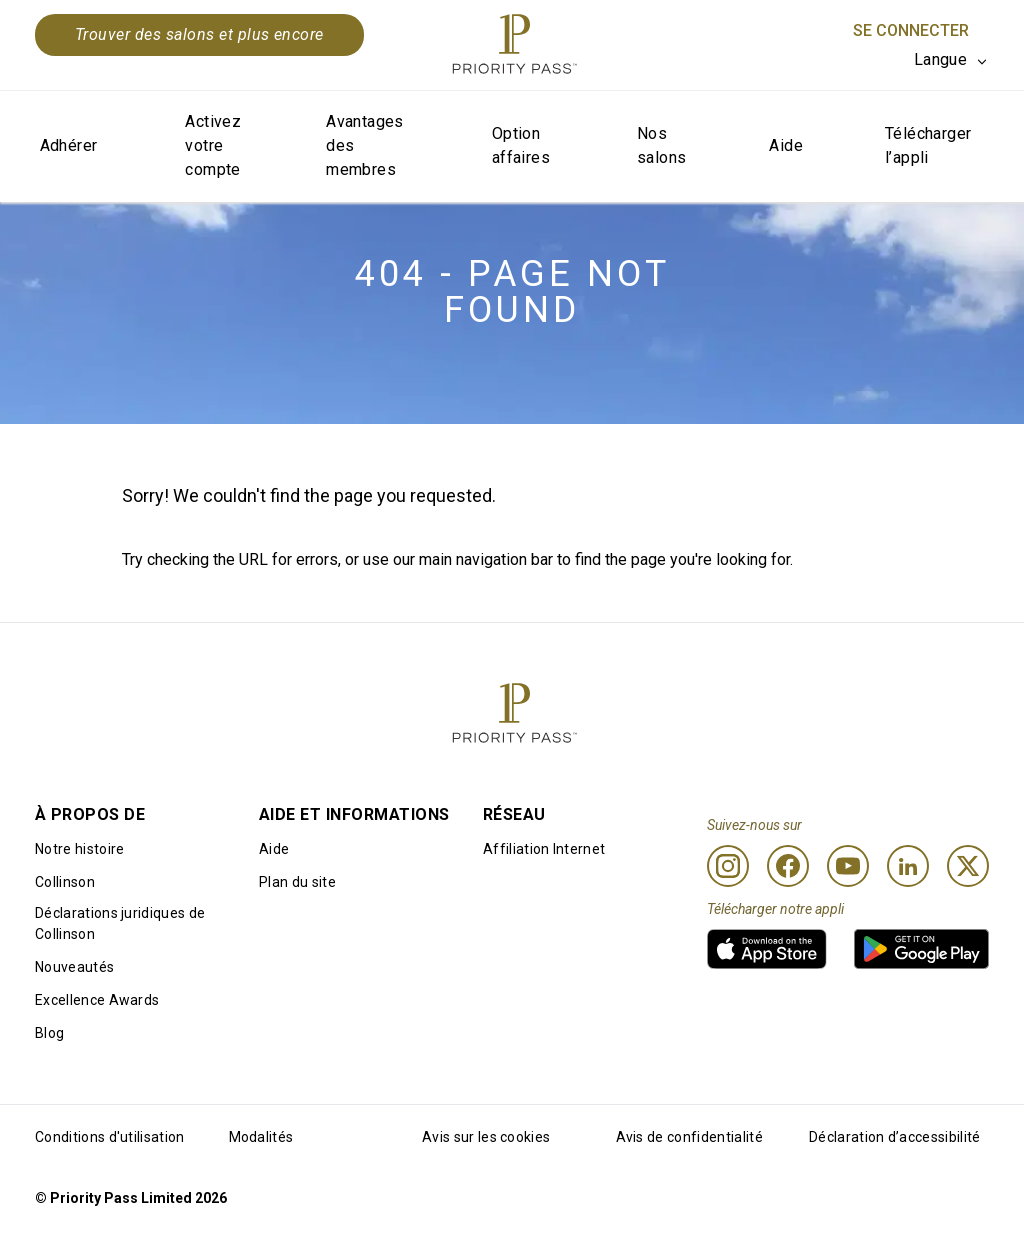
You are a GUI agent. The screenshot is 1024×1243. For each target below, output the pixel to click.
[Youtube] (848, 866)
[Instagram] (728, 866)
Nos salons (661, 145)
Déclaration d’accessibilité (895, 1137)
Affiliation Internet (544, 849)
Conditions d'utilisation (110, 1137)
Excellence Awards (97, 1000)
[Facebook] (788, 866)
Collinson (65, 882)
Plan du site (297, 882)
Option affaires (521, 145)
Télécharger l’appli (928, 145)
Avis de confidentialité (689, 1137)
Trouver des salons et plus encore (199, 34)
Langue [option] (940, 59)
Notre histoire (79, 849)
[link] (767, 949)
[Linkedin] (908, 866)
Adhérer (69, 145)
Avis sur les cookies (486, 1137)
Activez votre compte (213, 145)
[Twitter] (968, 866)
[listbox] (951, 60)
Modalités (261, 1137)
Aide (786, 145)
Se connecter (911, 30)
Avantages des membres (365, 145)
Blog (49, 1033)
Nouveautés (74, 967)
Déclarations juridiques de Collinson (120, 923)
